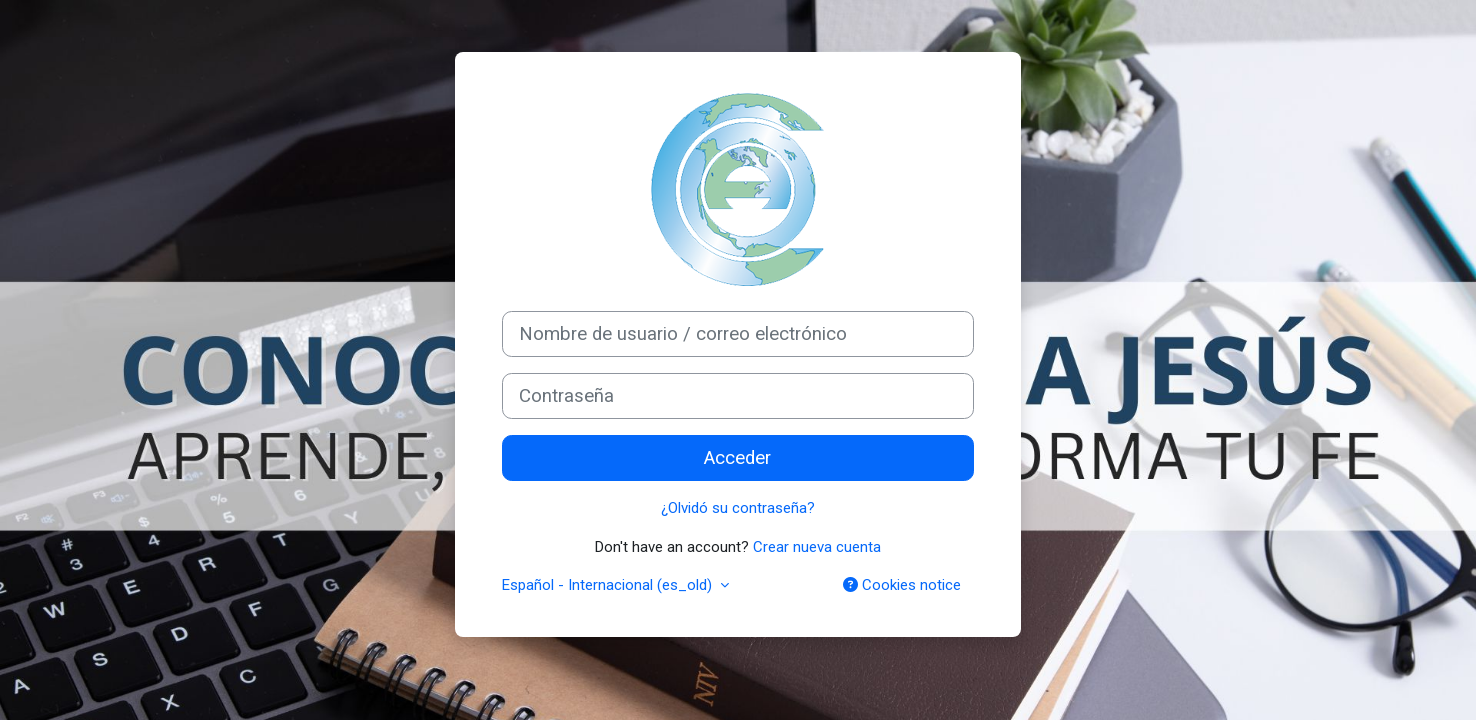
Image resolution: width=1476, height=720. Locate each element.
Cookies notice (902, 585)
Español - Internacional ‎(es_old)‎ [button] (609, 585)
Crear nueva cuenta (817, 547)
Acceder (737, 458)
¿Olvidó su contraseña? (738, 508)
